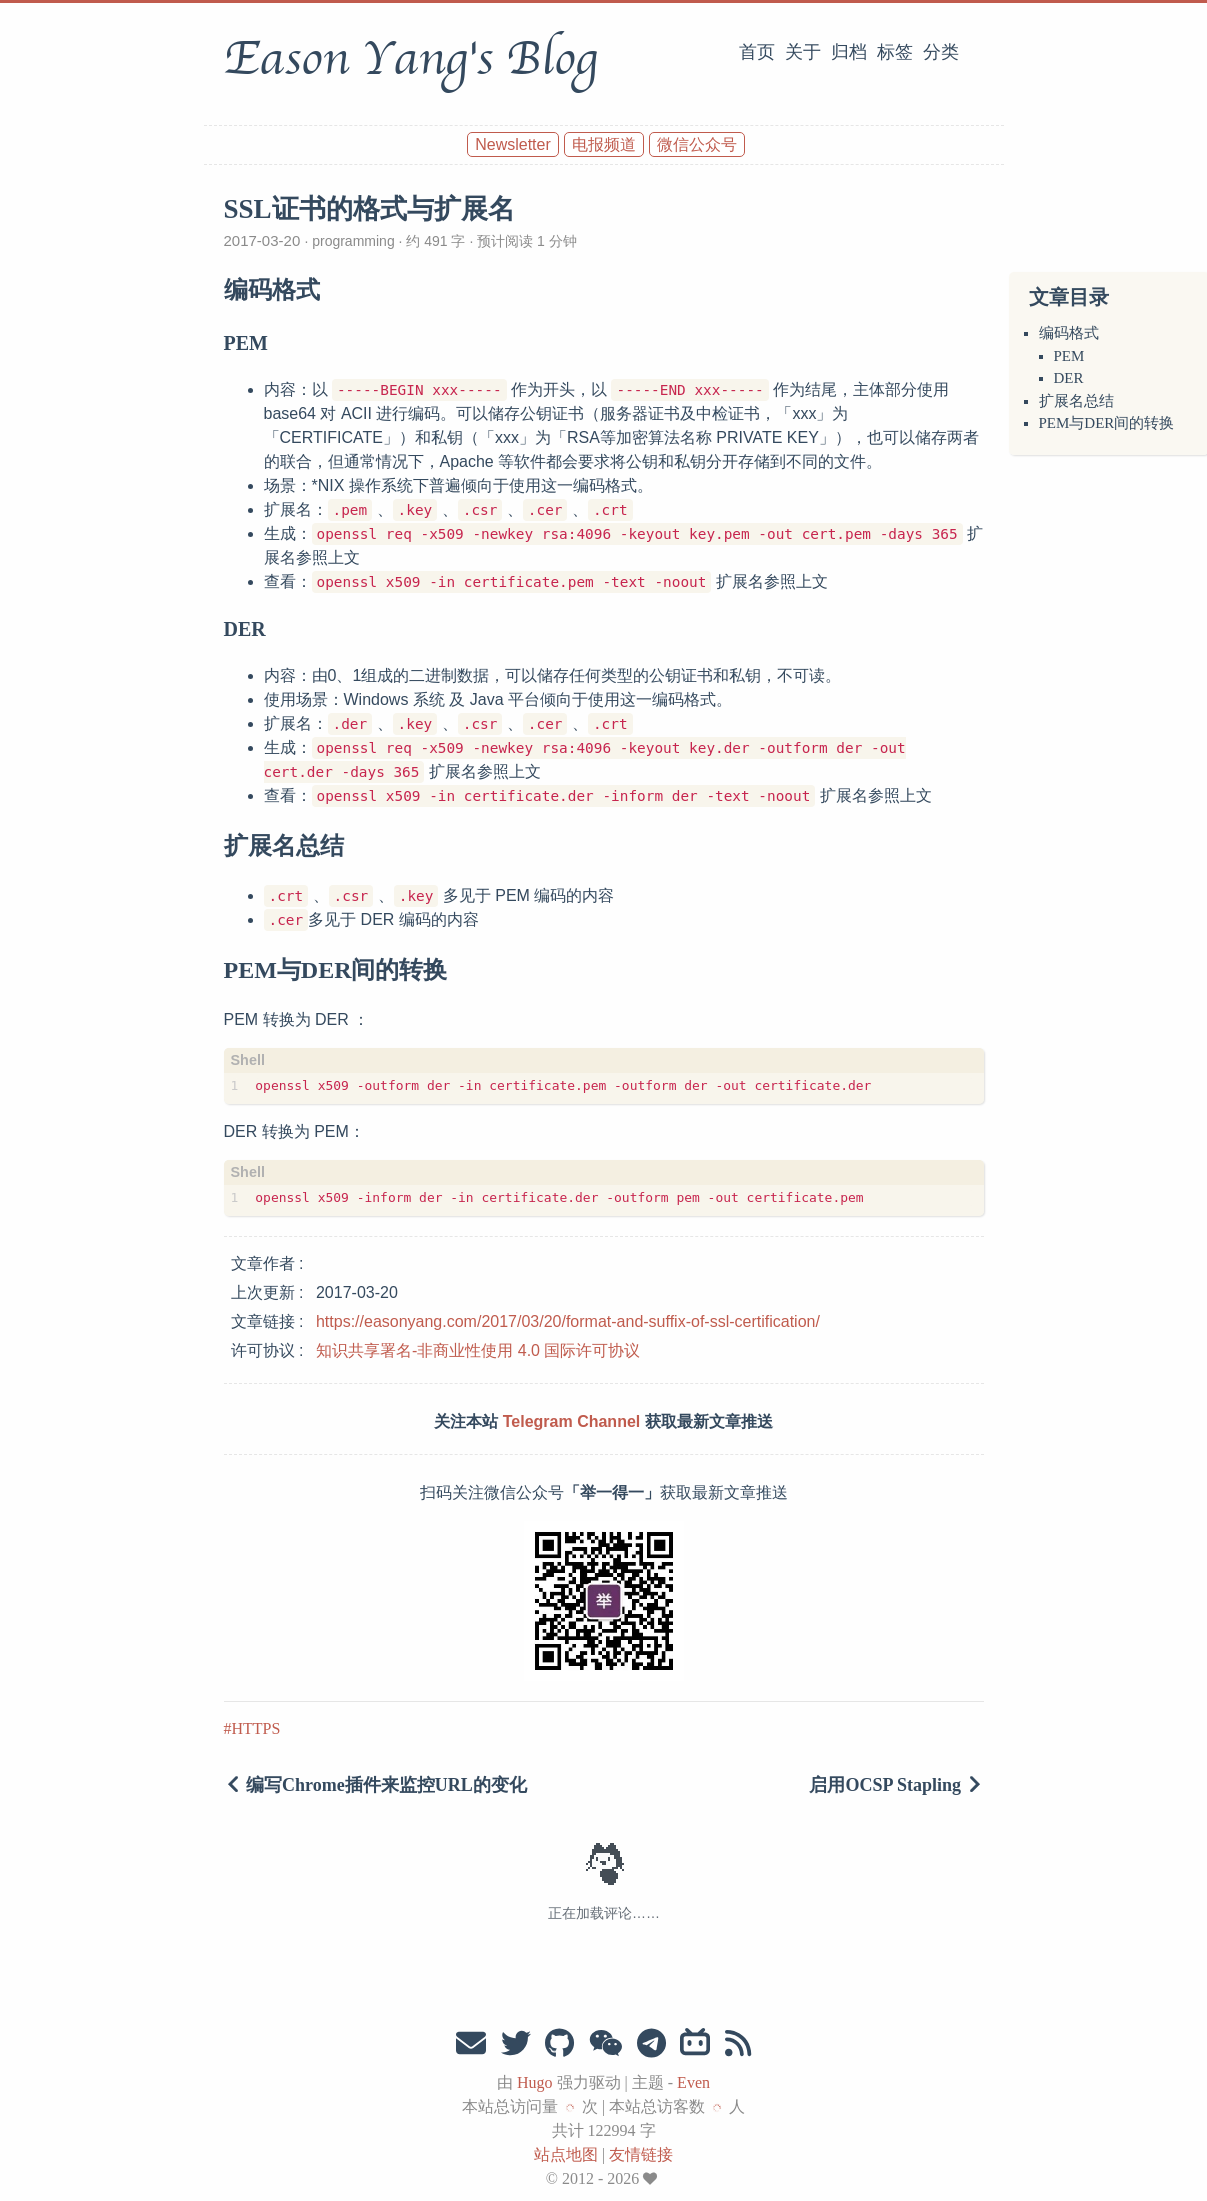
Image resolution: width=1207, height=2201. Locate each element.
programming (353, 241)
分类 (941, 52)
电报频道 (604, 144)
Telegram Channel (572, 1421)
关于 (803, 52)
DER (1069, 378)
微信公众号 (697, 144)
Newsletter (513, 144)
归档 (849, 52)
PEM (1069, 356)
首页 (757, 52)
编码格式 (1069, 333)
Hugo (535, 2082)
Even (693, 2082)
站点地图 (566, 2154)
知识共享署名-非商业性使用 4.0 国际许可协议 (478, 1350)
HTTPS (256, 1728)
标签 (895, 52)
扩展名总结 (1076, 401)
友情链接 (641, 2154)
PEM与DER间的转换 (1107, 423)
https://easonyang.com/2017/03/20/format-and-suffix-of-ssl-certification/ (568, 1321)
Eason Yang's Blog (410, 59)
